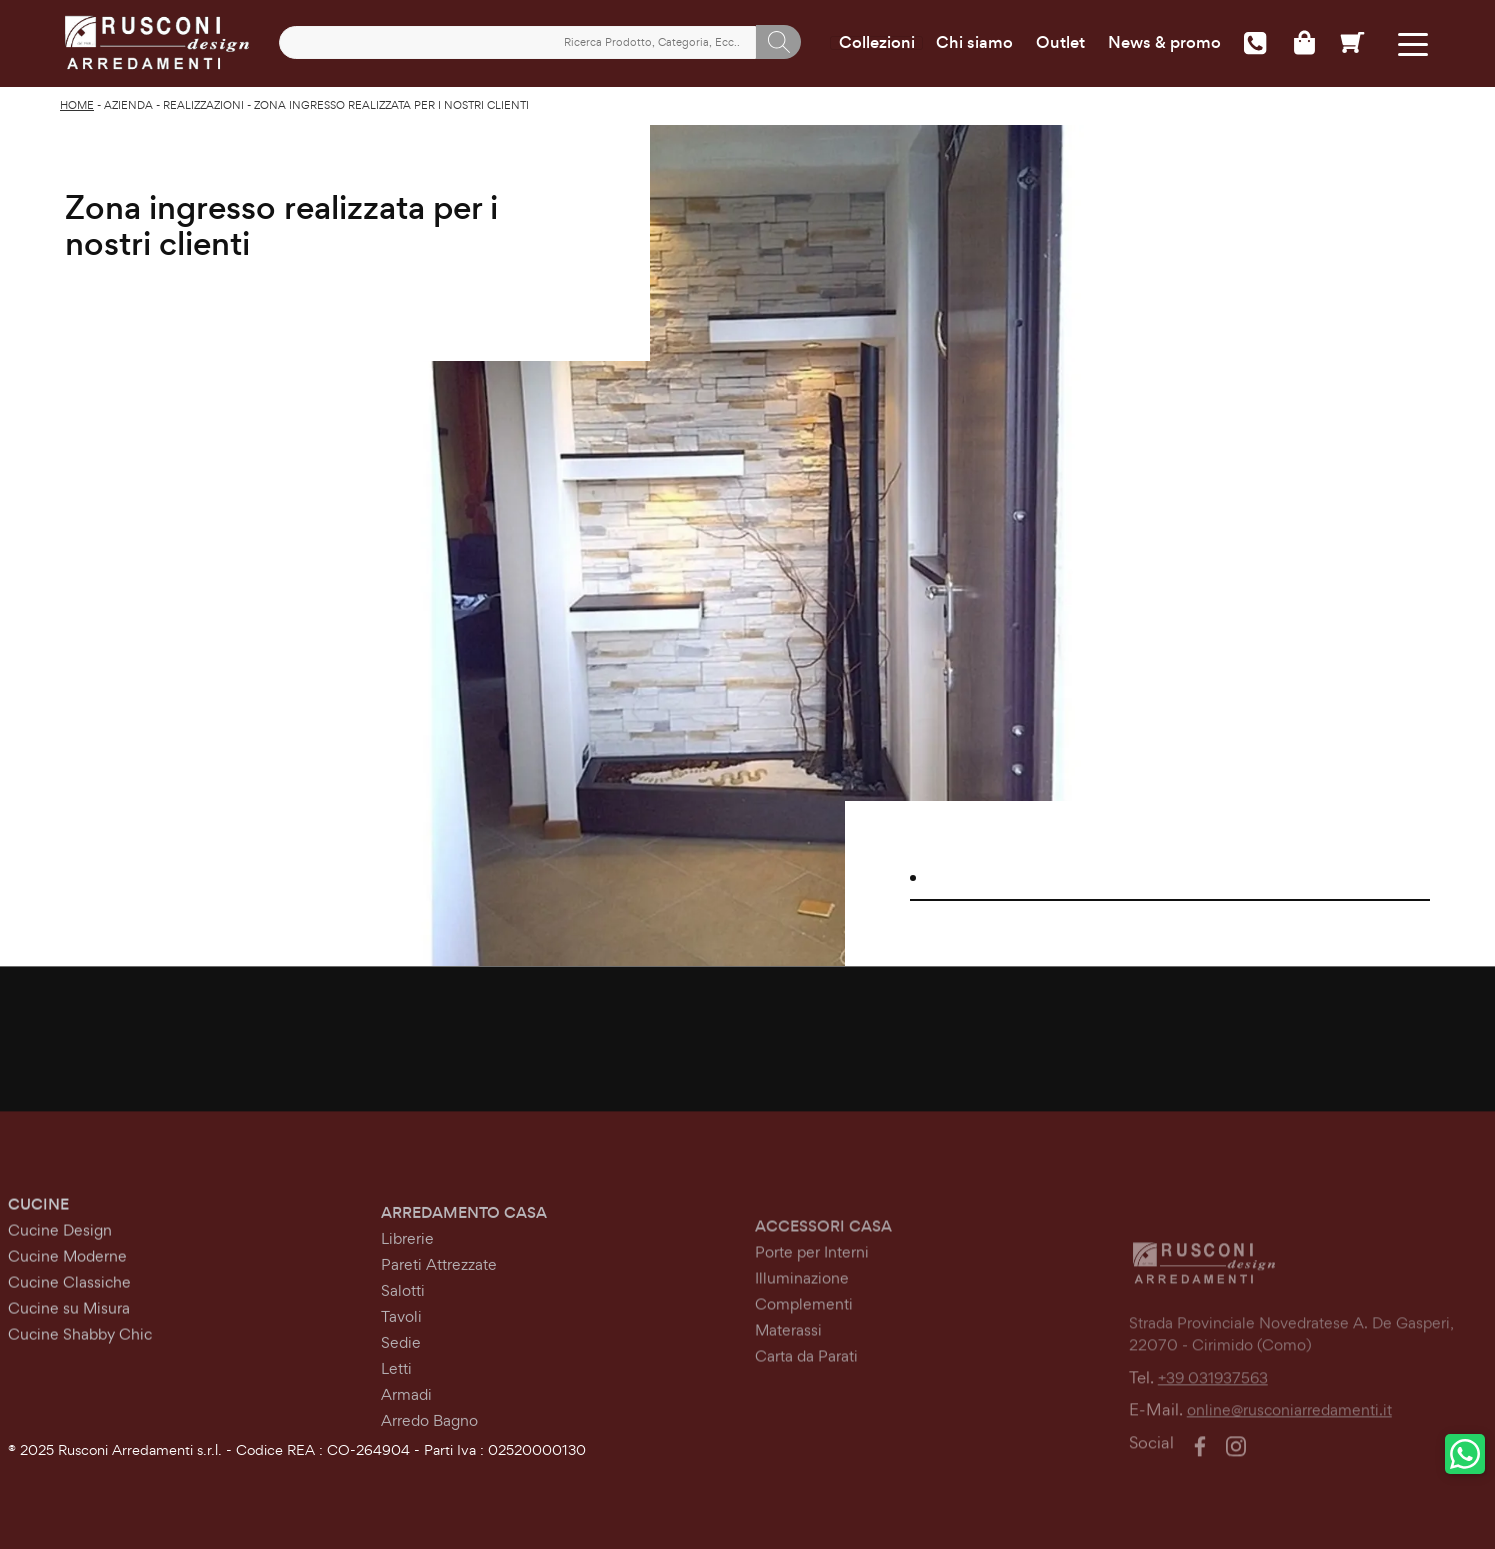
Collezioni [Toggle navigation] (877, 43)
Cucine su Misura (69, 1329)
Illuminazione (802, 1326)
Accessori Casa (823, 1274)
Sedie (401, 1376)
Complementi (804, 1352)
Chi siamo (974, 43)
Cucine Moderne (67, 1277)
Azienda (128, 105)
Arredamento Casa (464, 1246)
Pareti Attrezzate (439, 1298)
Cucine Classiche (69, 1303)
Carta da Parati (806, 1404)
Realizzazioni (203, 105)
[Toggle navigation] (1412, 42)
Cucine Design (60, 1251)
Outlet (1060, 43)
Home (77, 105)
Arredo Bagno (429, 1454)
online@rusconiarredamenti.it (1289, 1457)
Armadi (406, 1428)
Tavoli (401, 1350)
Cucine (38, 1225)
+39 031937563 (1213, 1424)
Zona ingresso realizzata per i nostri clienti (391, 105)
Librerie (407, 1272)
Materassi (788, 1378)
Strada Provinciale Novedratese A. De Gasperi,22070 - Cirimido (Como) (1291, 1381)
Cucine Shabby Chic (80, 1355)
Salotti (403, 1324)
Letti (396, 1402)
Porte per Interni (812, 1300)
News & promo (1164, 43)
